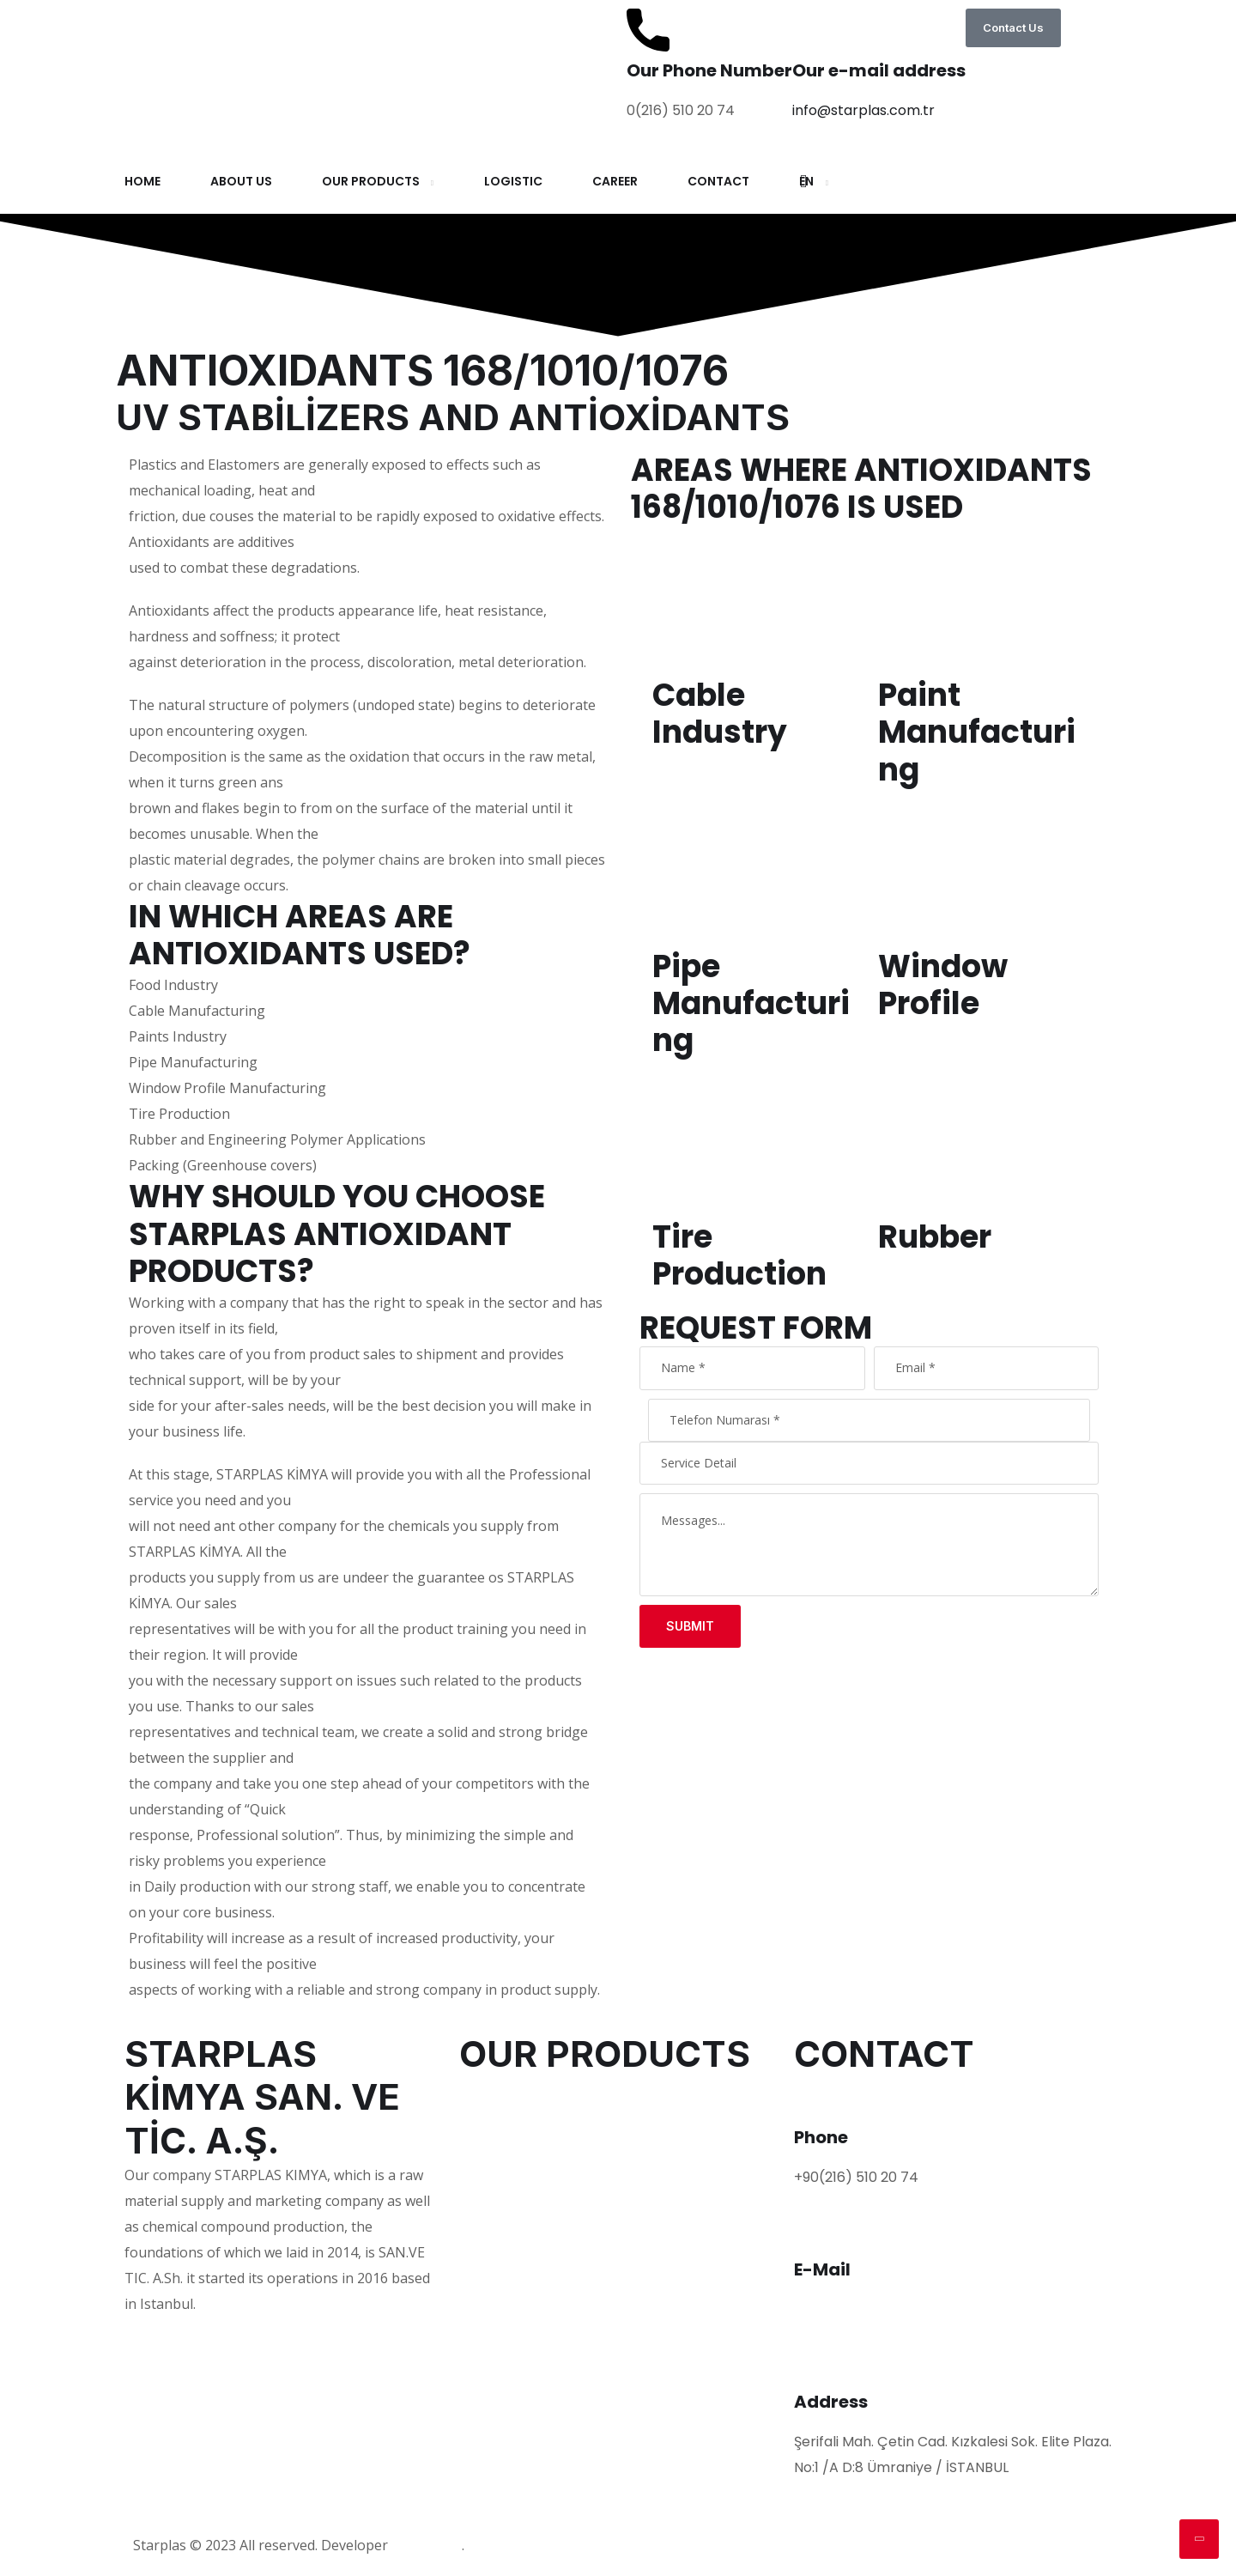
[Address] (815, 2361)
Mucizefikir (426, 2545)
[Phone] (815, 2096)
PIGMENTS (493, 2142)
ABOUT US (241, 181)
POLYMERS (494, 2089)
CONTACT (718, 181)
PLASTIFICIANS (506, 2115)
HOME (142, 181)
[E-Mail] (815, 2229)
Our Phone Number (709, 70)
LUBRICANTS (500, 2168)
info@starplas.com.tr (863, 110)
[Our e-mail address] (813, 30)
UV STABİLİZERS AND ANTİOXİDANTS (577, 2222)
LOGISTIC (513, 181)
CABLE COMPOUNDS (527, 2248)
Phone (821, 2137)
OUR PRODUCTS (371, 181)
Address (831, 2402)
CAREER (615, 181)
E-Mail (822, 2269)
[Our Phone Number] (648, 30)
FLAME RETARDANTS (526, 2195)
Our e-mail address (879, 70)
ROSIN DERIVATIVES (524, 2275)
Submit (690, 1626)
